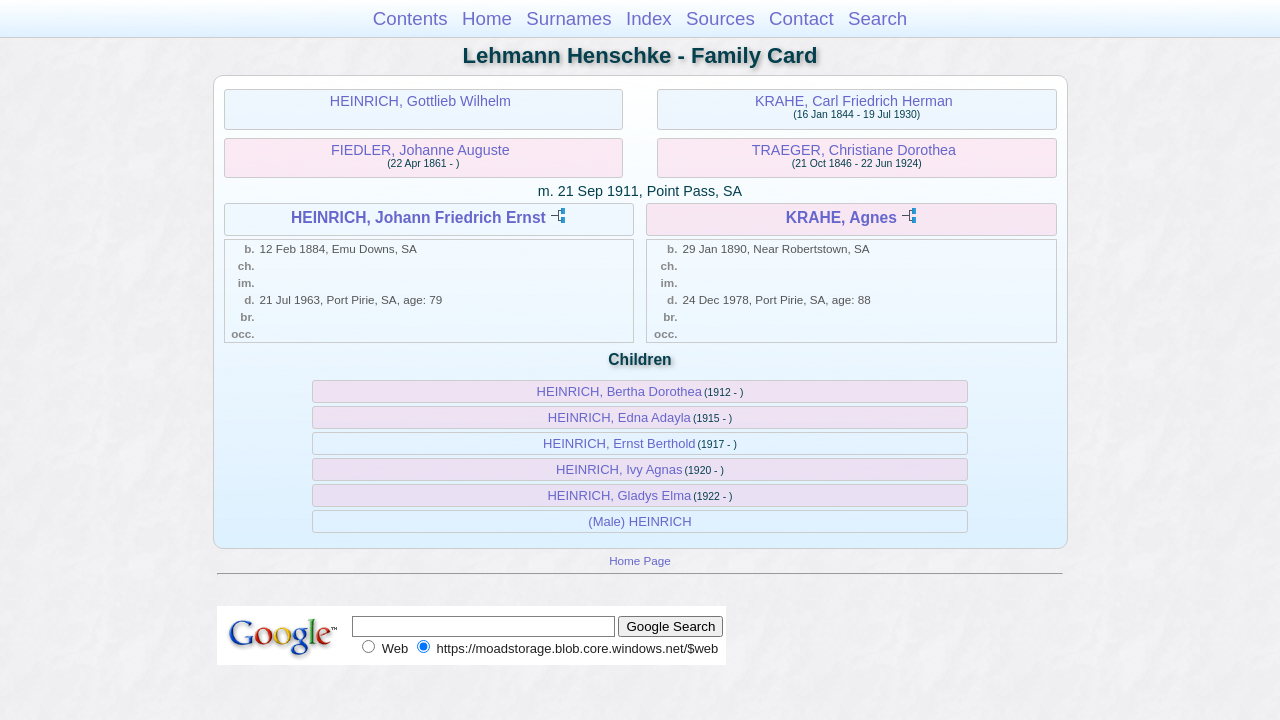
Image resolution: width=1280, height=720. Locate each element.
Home (487, 18)
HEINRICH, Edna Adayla (619, 417)
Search (877, 18)
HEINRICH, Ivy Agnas (619, 469)
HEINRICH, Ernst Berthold (619, 443)
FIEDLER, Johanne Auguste (420, 150)
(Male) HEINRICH (639, 521)
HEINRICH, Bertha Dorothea (619, 391)
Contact (801, 18)
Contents (410, 18)
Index (649, 18)
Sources (720, 18)
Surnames (568, 18)
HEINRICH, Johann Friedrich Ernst (418, 217)
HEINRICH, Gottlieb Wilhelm (420, 101)
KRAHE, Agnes (841, 217)
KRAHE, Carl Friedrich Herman (854, 101)
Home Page (640, 560)
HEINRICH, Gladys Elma (619, 495)
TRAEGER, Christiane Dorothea (854, 150)
